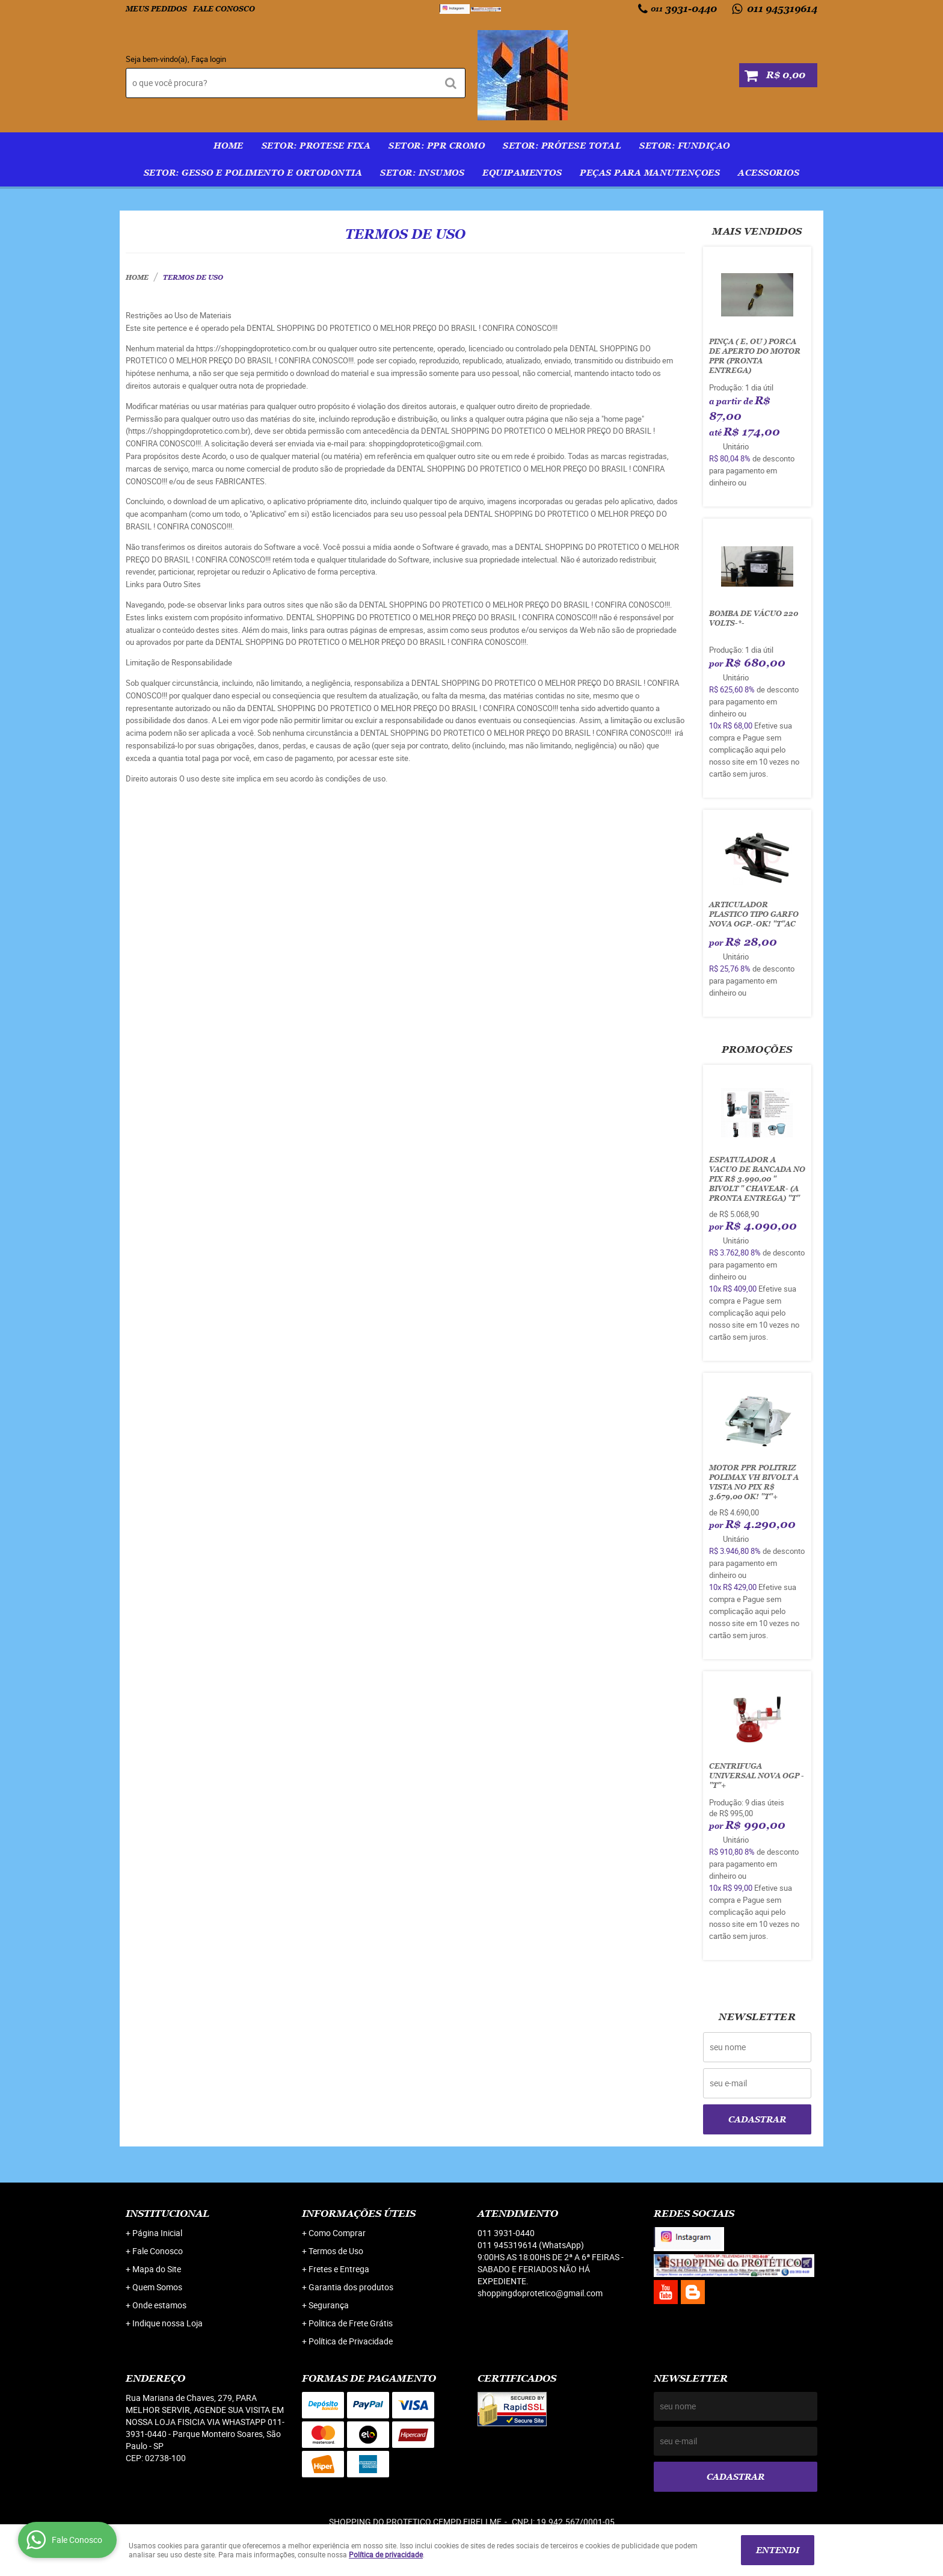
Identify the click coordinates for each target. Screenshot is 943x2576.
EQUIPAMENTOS (522, 172)
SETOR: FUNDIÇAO (684, 145)
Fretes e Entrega (339, 2269)
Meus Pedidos (156, 9)
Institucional (167, 2213)
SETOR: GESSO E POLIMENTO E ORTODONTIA (253, 172)
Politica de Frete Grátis (351, 2323)
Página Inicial (157, 2233)
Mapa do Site (156, 2269)
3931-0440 (684, 8)
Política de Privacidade (351, 2341)
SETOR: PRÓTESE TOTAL (562, 145)
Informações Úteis (359, 2213)
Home (228, 145)
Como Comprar (337, 2233)
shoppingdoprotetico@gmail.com (540, 2293)
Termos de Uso (336, 2251)
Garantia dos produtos (351, 2287)
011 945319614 (781, 8)
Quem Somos (157, 2287)
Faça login (208, 59)
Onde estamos (159, 2305)
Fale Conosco (224, 9)
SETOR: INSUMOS (422, 172)
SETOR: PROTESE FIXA (316, 145)
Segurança (329, 2305)
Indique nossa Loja (167, 2323)
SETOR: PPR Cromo (437, 145)
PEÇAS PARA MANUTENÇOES (650, 172)
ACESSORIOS (768, 172)
